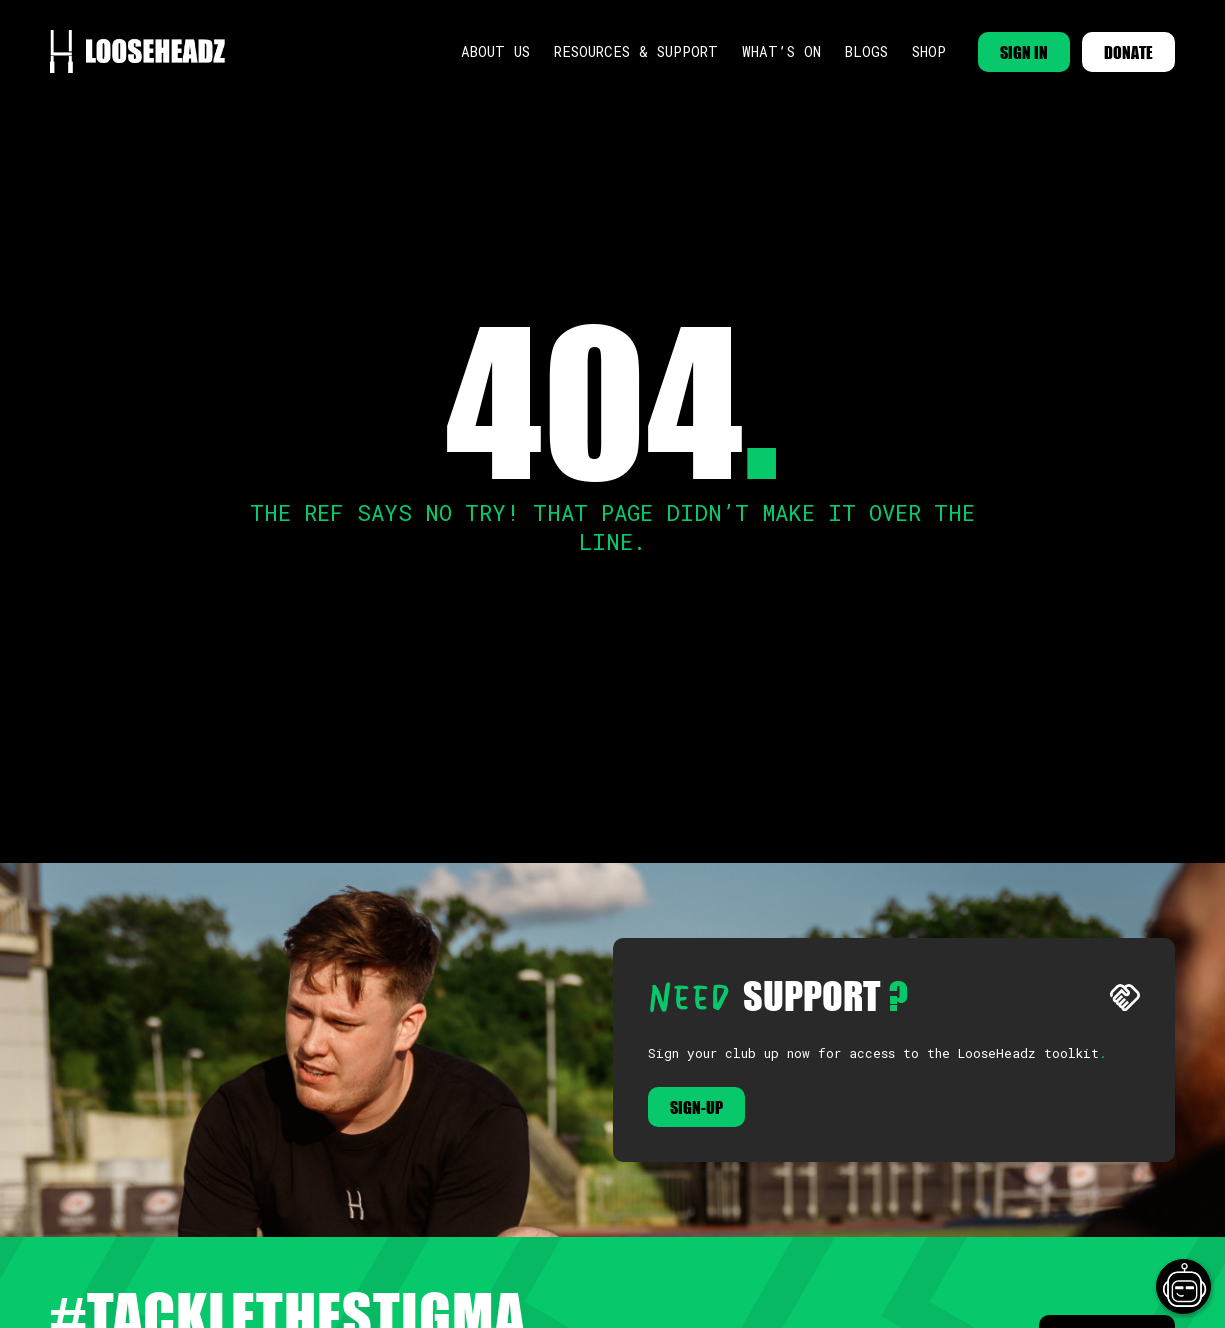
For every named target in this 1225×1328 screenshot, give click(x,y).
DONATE (1128, 52)
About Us (495, 51)
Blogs (866, 51)
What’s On (781, 51)
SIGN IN (1024, 52)
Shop (929, 51)
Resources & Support (636, 51)
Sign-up (696, 1107)
